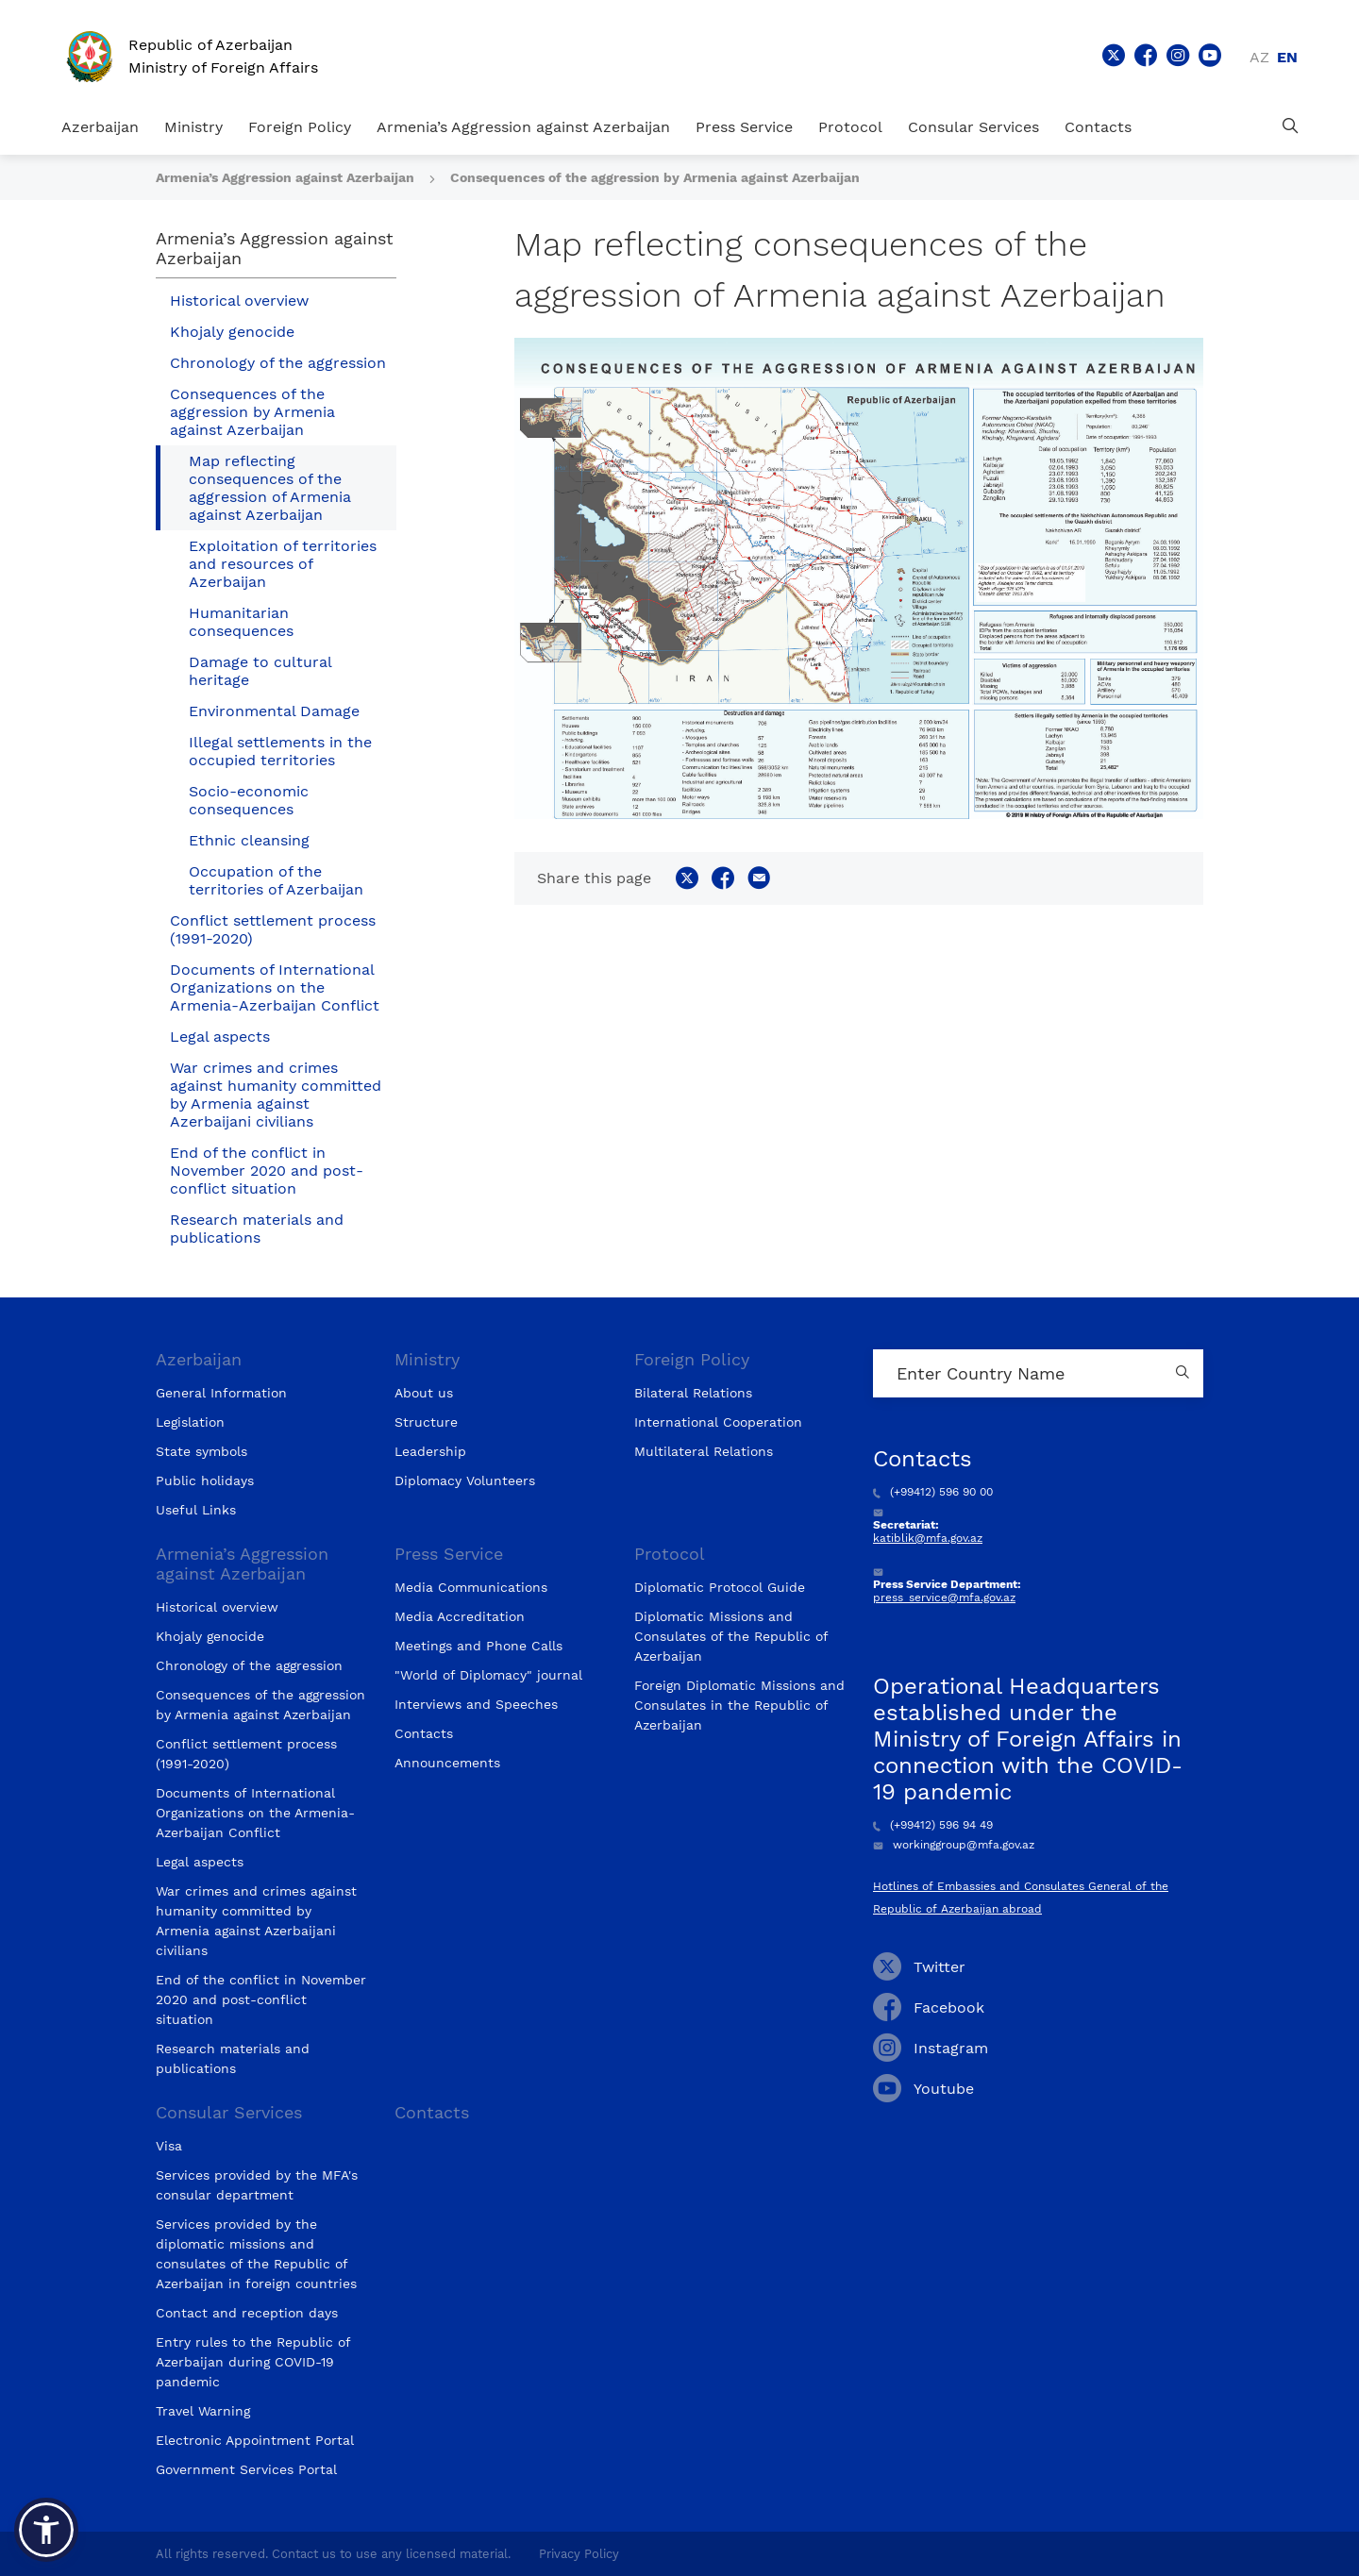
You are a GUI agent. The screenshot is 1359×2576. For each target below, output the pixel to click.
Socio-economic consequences (249, 800)
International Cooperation (718, 1422)
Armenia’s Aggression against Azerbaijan (523, 127)
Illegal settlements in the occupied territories (280, 751)
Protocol (850, 127)
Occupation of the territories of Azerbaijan (276, 880)
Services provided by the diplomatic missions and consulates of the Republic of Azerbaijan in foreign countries (256, 2253)
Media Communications (470, 1587)
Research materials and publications (257, 1228)
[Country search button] (1184, 1373)
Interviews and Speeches (476, 1704)
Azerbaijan (100, 127)
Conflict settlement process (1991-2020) (273, 929)
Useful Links (196, 1509)
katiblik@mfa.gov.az (927, 1538)
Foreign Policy (299, 127)
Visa (169, 2145)
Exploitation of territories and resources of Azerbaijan (283, 564)
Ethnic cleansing (249, 840)
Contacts (1098, 127)
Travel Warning (203, 2410)
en (1287, 57)
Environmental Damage (274, 711)
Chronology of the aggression (278, 363)
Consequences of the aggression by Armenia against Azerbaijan (655, 177)
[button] (46, 2529)
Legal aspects (220, 1036)
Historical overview (239, 300)
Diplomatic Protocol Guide (719, 1587)
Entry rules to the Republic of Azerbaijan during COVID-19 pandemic (253, 2361)
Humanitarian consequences (241, 622)
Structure (426, 1422)
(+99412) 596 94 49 (933, 1825)
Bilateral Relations (693, 1392)
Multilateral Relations (703, 1451)
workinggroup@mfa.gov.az (953, 1844)
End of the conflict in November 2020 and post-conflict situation (266, 1170)
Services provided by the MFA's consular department (257, 2184)
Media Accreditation (459, 1616)
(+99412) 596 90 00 (933, 1491)
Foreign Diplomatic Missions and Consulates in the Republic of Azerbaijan (739, 1705)
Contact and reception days (247, 2312)
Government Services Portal (246, 2469)
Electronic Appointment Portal (255, 2440)
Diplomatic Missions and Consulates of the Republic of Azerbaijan (731, 1636)
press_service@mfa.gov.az (944, 1597)
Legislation (190, 1422)
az (1259, 57)
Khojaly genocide (232, 332)
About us (423, 1392)
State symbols (201, 1451)
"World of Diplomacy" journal (488, 1674)
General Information (221, 1392)
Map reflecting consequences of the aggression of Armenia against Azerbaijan (270, 488)
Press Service (744, 127)
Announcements (447, 1762)
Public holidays (205, 1480)
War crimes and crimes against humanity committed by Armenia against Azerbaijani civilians (275, 1094)
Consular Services (973, 127)
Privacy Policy (579, 2554)
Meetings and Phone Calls (478, 1645)
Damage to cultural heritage (260, 671)
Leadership (430, 1451)
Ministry (193, 127)
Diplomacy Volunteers (464, 1480)
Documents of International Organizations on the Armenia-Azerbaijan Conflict (274, 987)
